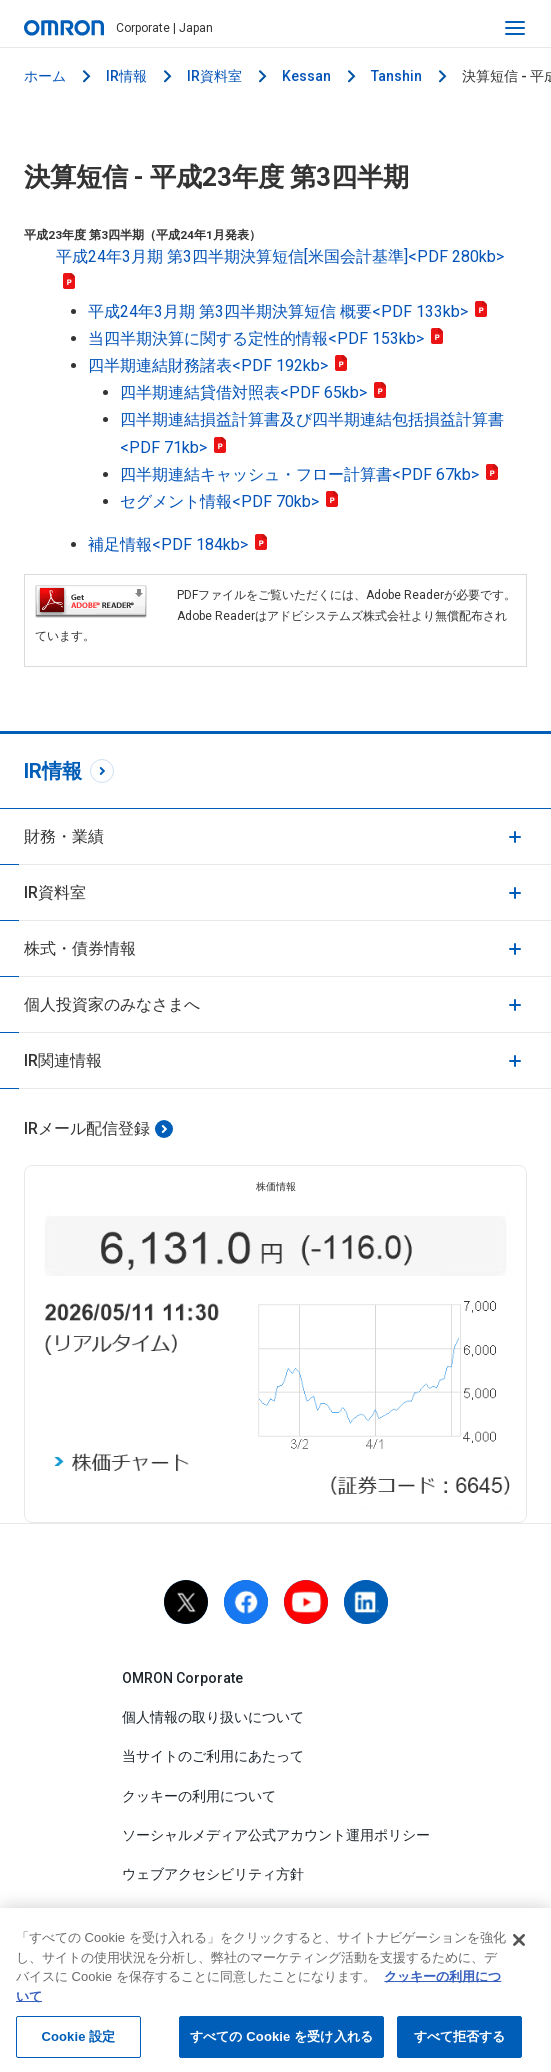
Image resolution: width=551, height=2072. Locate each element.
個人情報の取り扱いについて (213, 1717)
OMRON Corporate (182, 1678)
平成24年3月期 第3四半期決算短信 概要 (288, 311)
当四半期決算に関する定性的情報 (266, 338)
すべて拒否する (460, 2040)
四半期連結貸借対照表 (254, 392)
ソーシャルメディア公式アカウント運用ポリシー (276, 1835)
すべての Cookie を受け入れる (281, 2040)
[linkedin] (366, 1602)
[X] (186, 1602)
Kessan (306, 76)
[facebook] (246, 1602)
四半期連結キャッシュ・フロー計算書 (310, 474)
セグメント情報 (230, 501)
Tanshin (396, 76)
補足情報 (178, 544)
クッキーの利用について (199, 1796)
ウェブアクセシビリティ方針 (213, 1874)
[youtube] (306, 1602)
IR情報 (126, 76)
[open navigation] (515, 28)
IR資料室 (214, 76)
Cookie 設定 (78, 2040)
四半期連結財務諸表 (218, 365)
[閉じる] (519, 1944)
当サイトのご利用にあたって (213, 1756)
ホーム (45, 76)
